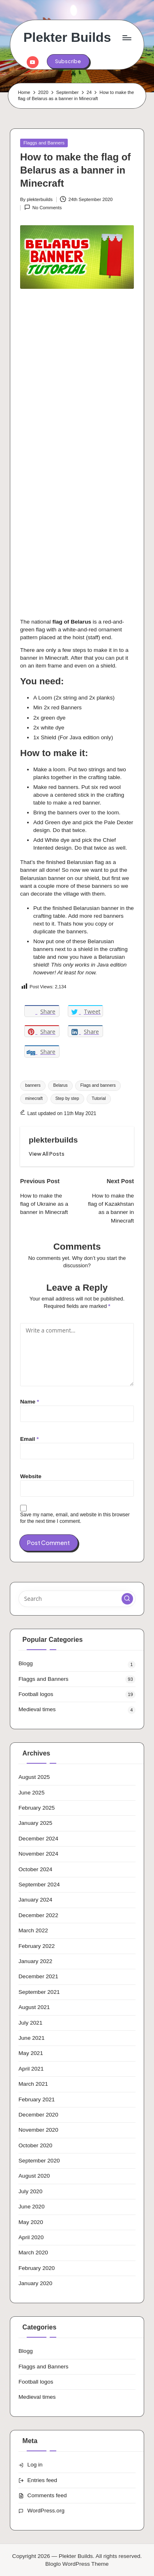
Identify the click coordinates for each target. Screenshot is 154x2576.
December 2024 (38, 1838)
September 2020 (39, 2161)
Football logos (35, 1694)
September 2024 (39, 1884)
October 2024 (35, 1869)
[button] (68, 61)
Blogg (25, 1663)
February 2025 (36, 1808)
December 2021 (38, 1976)
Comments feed (47, 2495)
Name (29, 1402)
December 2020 (38, 2115)
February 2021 (36, 2099)
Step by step (67, 1098)
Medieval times (37, 1709)
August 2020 (34, 2176)
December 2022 (38, 1915)
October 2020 (35, 2145)
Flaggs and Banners (43, 142)
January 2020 (35, 2283)
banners (33, 1085)
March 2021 (33, 2084)
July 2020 (30, 2191)
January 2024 (35, 1900)
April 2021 (31, 2069)
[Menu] (126, 37)
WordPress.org (46, 2510)
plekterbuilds (53, 1140)
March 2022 (33, 1930)
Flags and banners (98, 1085)
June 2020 (31, 2206)
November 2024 (38, 1854)
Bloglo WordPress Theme (76, 2564)
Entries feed (42, 2480)
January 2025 (35, 1823)
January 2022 (35, 1961)
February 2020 (36, 2268)
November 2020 (38, 2130)
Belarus (60, 1085)
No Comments (43, 207)
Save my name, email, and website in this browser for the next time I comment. (75, 1518)
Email (29, 1439)
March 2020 (33, 2252)
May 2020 (30, 2222)
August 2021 (34, 2007)
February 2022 (36, 1946)
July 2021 (30, 2023)
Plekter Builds (67, 37)
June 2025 (31, 1793)
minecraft (34, 1098)
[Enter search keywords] (77, 1599)
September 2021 (39, 1992)
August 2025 (34, 1777)
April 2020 (31, 2237)
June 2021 (31, 2038)
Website (30, 1476)
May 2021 (30, 2053)
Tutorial (99, 1098)
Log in (35, 2465)
